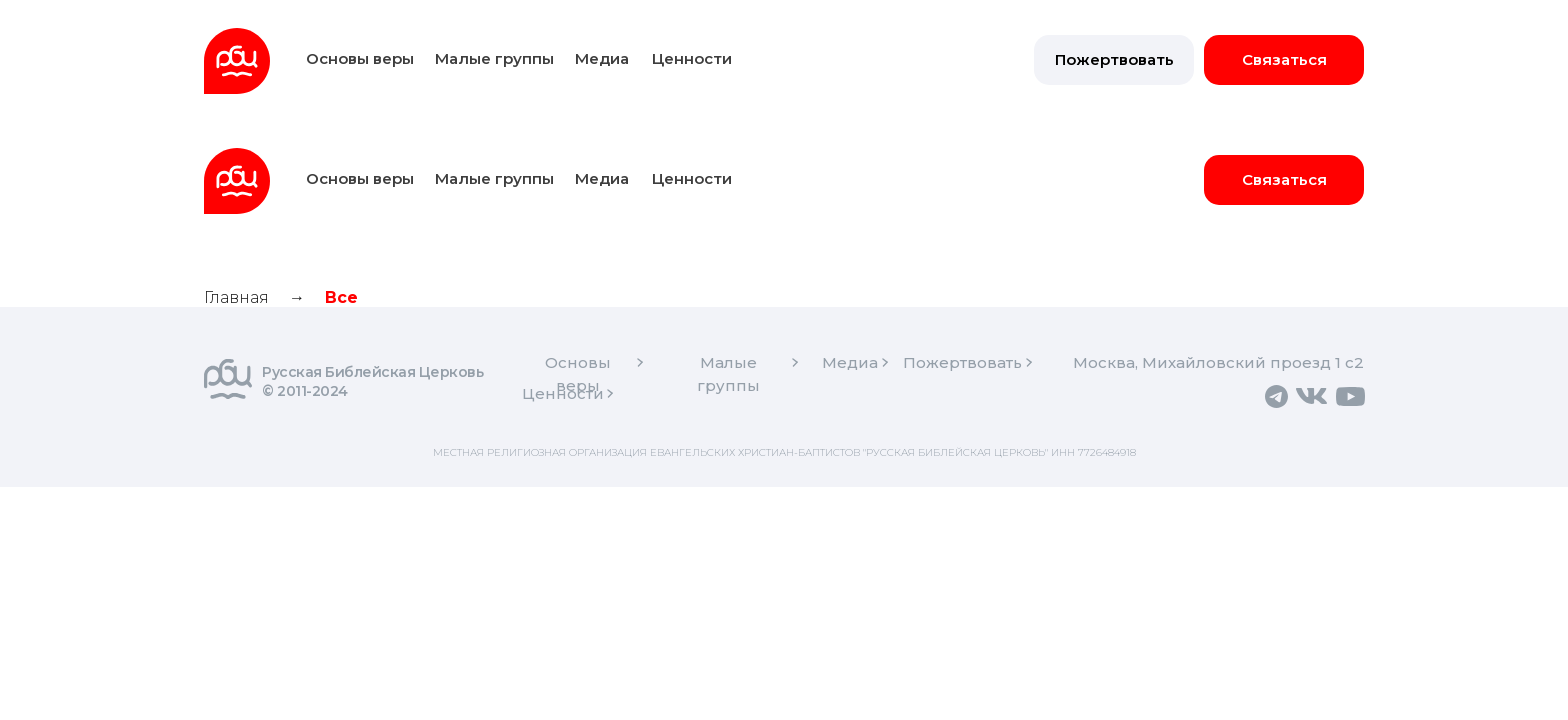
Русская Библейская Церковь (372, 372)
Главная (236, 297)
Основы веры (360, 58)
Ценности (692, 58)
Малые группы (494, 58)
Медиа (602, 58)
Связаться (1284, 59)
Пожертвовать (1114, 59)
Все (341, 297)
